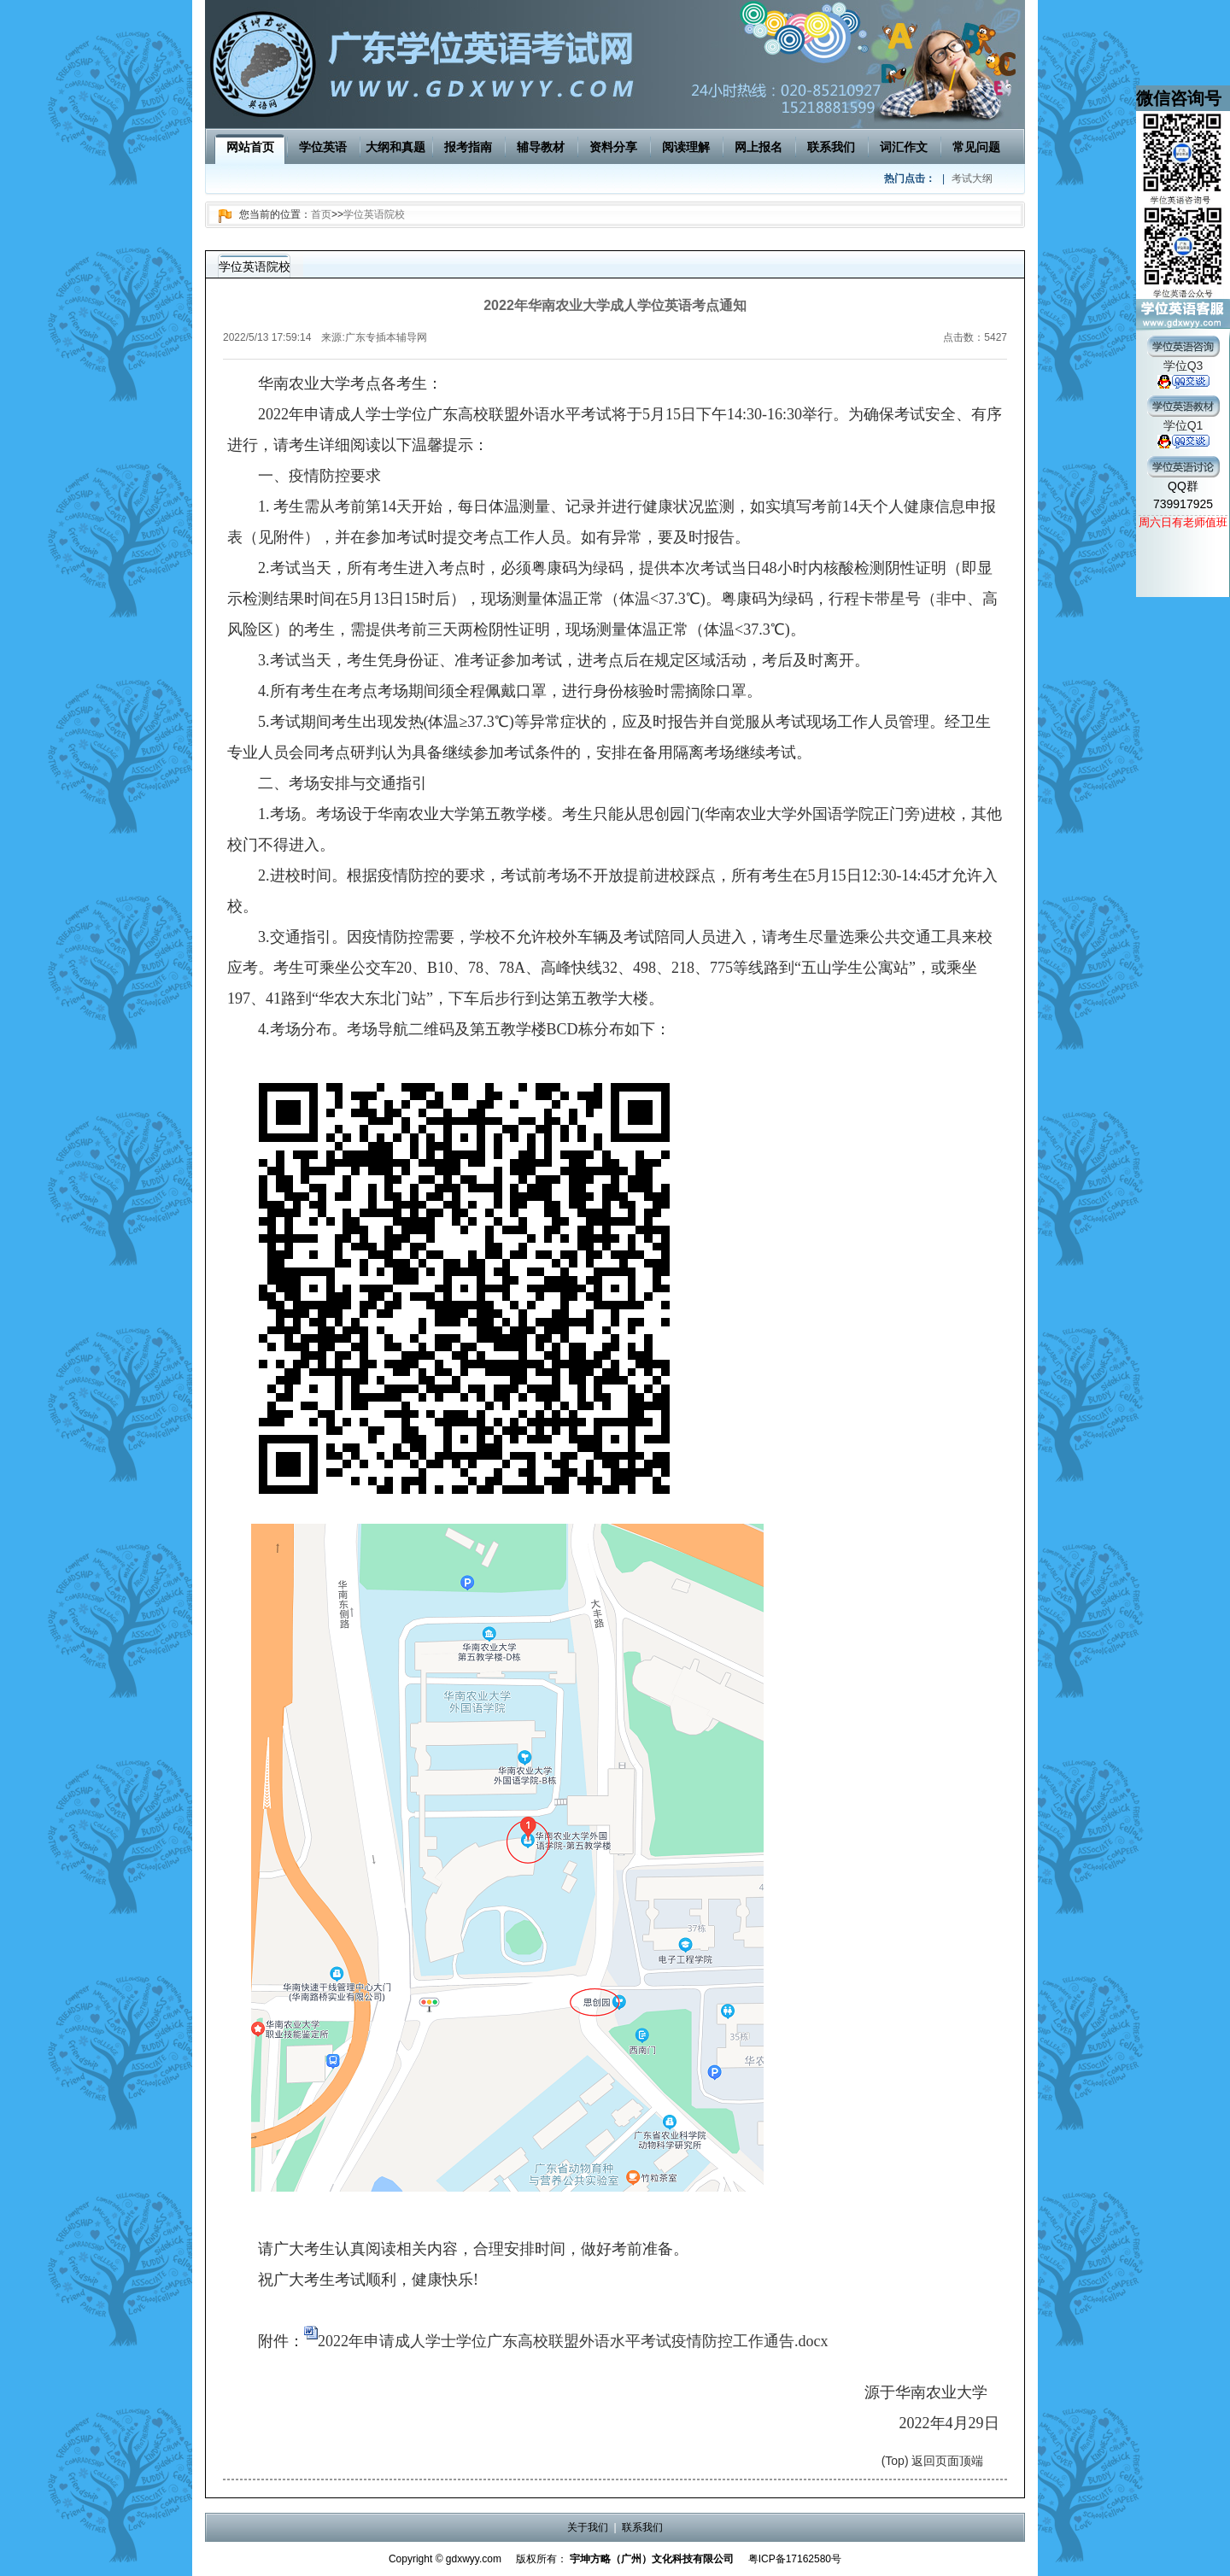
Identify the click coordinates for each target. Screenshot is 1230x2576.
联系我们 (831, 147)
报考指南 (468, 147)
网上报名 (758, 147)
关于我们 (587, 2527)
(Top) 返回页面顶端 (933, 2461)
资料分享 (613, 147)
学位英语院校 (374, 214)
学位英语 (323, 147)
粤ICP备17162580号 (794, 2559)
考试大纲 (972, 178)
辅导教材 (541, 147)
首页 (321, 214)
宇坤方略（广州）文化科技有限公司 (652, 2559)
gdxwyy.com (473, 2559)
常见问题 (976, 147)
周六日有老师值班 (1183, 522)
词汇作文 (904, 147)
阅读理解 (686, 147)
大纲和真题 (395, 147)
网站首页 (250, 147)
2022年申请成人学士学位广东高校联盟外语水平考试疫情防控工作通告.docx (573, 2341)
